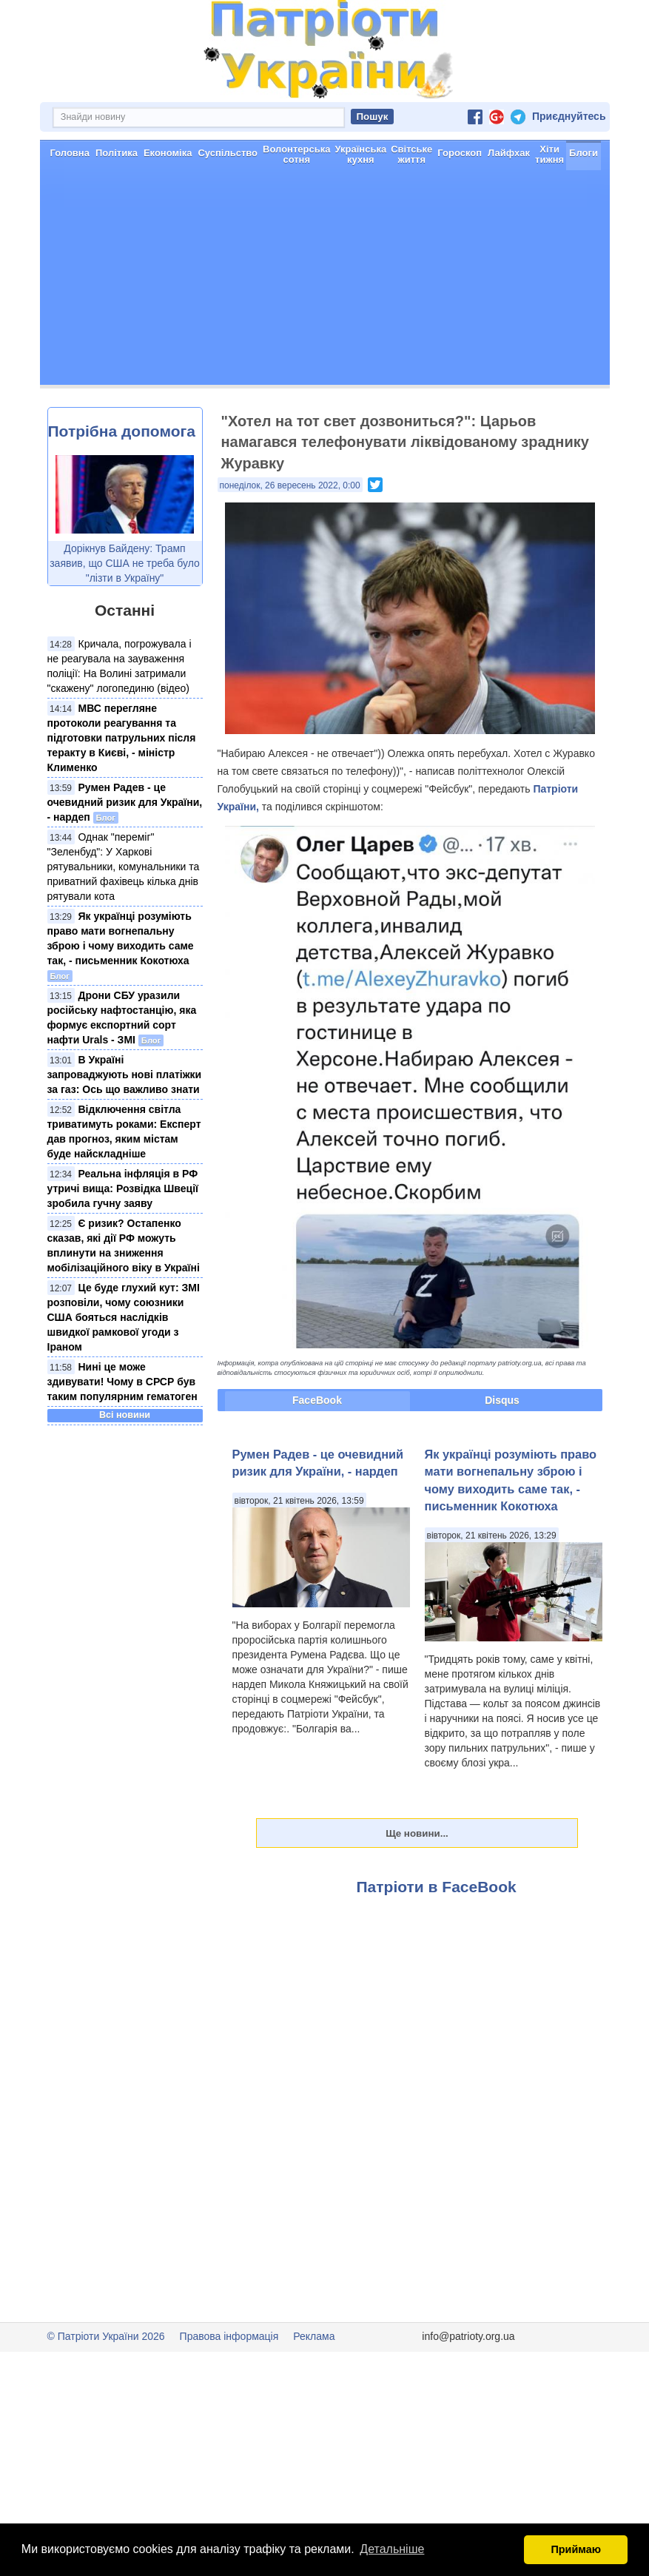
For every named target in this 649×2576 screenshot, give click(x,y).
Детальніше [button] (392, 2549)
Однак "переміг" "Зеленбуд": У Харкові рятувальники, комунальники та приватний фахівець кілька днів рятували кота (123, 866)
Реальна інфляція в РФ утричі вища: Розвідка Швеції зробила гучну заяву (123, 1188)
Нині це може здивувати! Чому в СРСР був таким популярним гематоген (122, 1381)
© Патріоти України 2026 (106, 2336)
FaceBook (317, 1400)
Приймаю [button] (576, 2549)
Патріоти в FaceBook (437, 1886)
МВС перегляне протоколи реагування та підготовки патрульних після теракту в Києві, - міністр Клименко (121, 737)
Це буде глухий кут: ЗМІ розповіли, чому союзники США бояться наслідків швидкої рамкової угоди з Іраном (123, 1317)
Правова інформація (229, 2336)
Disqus (502, 1400)
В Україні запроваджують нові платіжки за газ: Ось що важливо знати (124, 1074)
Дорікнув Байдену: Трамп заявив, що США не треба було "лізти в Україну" (125, 563)
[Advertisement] (325, 281)
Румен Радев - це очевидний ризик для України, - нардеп (125, 802)
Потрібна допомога (121, 431)
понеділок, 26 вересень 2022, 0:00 (290, 485)
